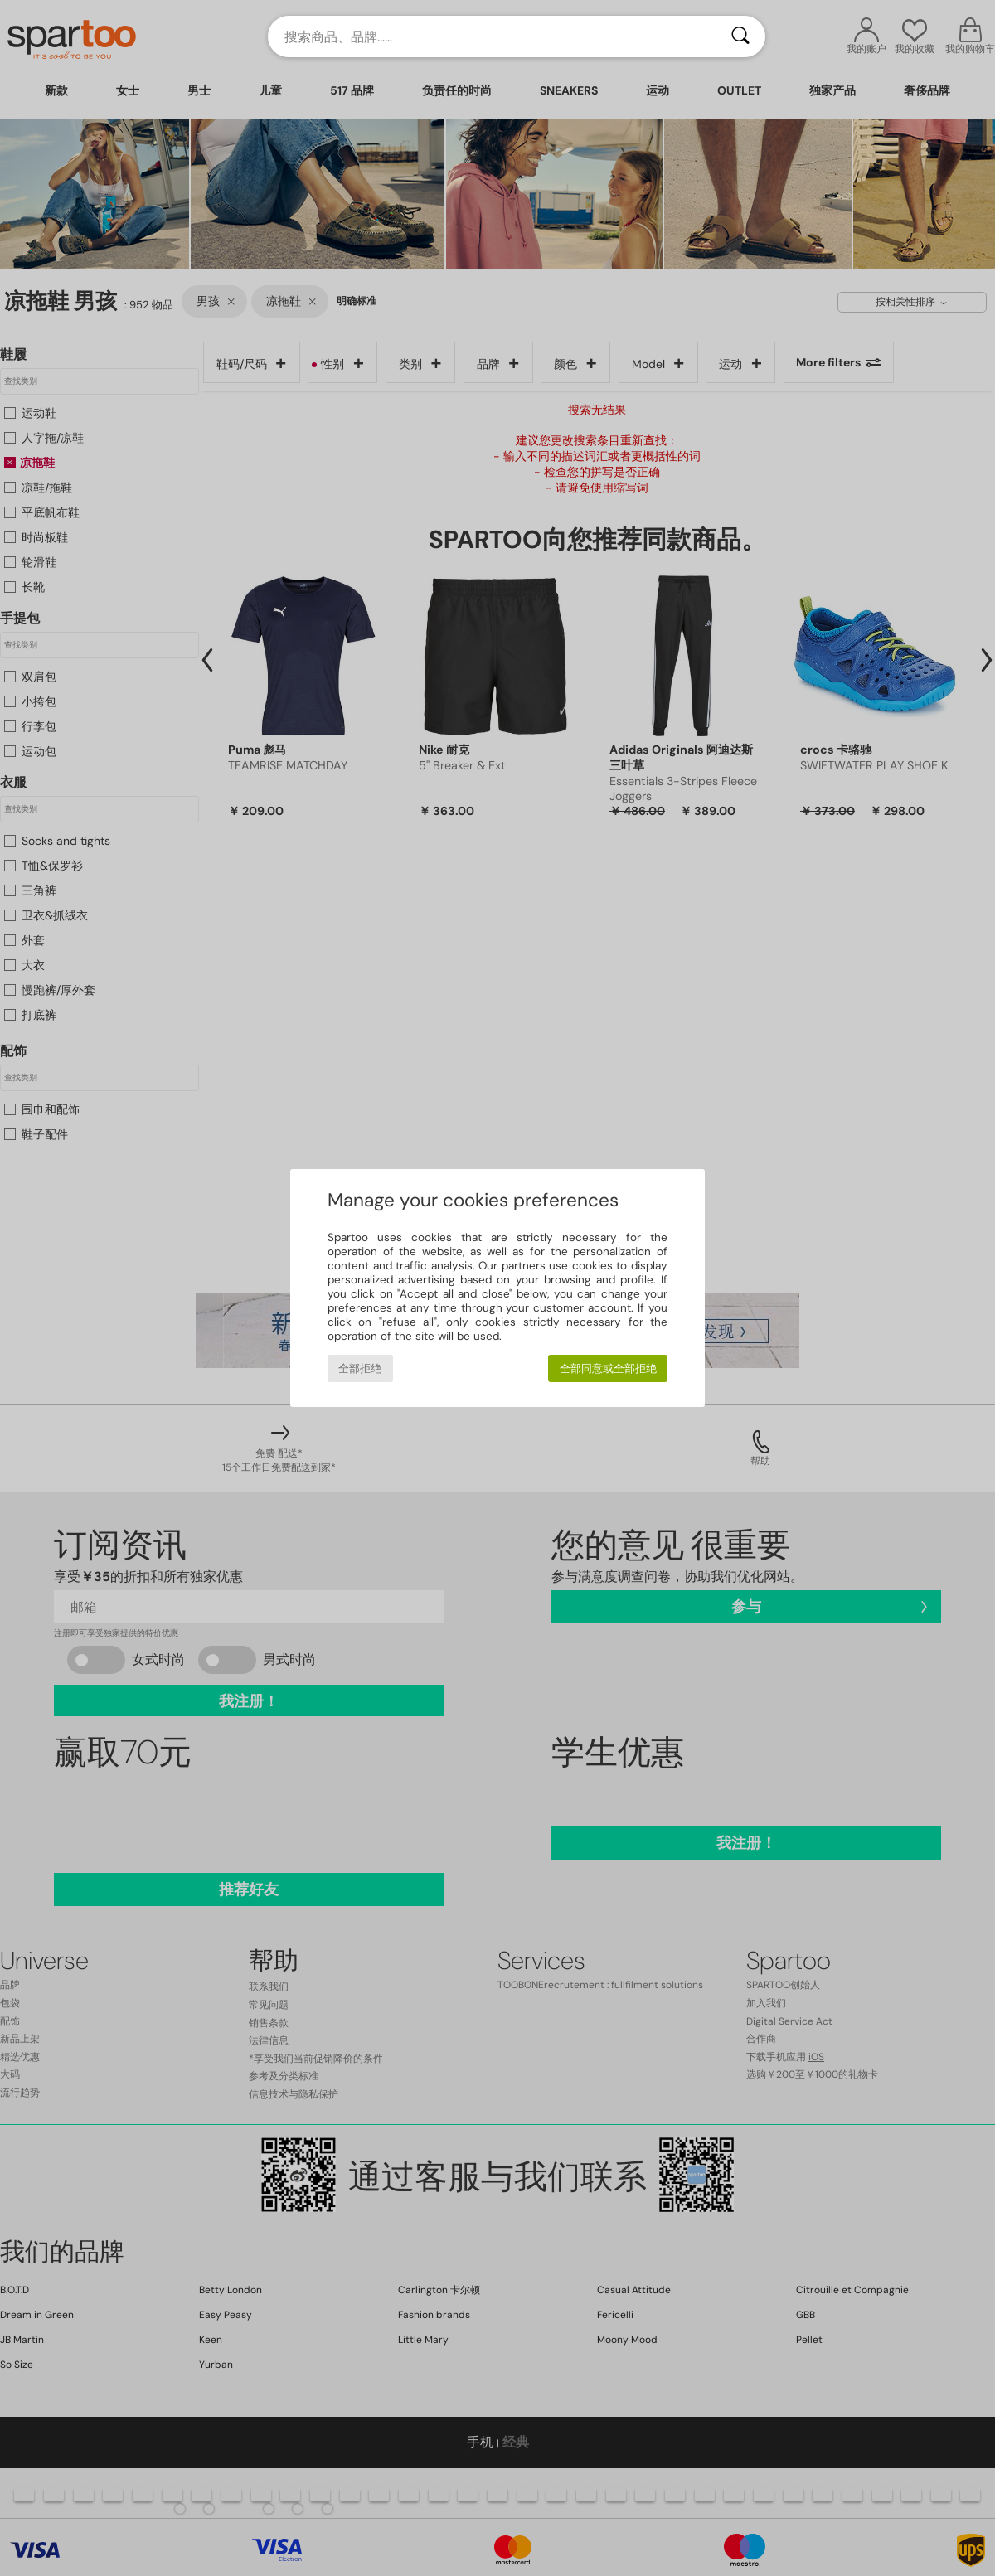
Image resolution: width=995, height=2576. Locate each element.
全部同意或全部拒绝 (608, 1368)
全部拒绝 (359, 1368)
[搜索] (740, 36)
